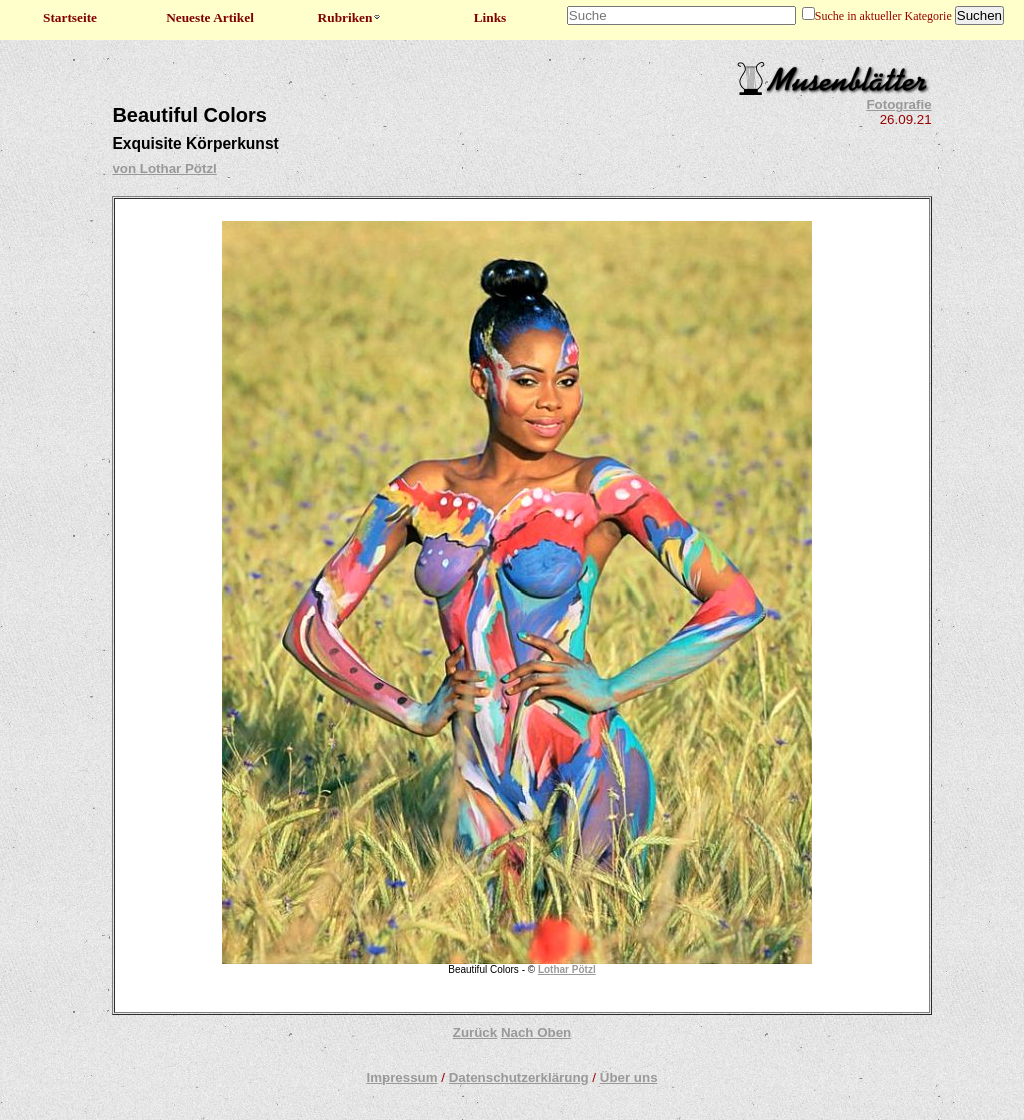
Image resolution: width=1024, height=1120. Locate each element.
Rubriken (350, 17)
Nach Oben (536, 1032)
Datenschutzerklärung (519, 1077)
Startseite (70, 17)
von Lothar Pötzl (164, 168)
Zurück (475, 1032)
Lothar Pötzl (567, 969)
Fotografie (898, 104)
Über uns (629, 1077)
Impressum (401, 1077)
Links (490, 17)
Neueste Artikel (210, 17)
